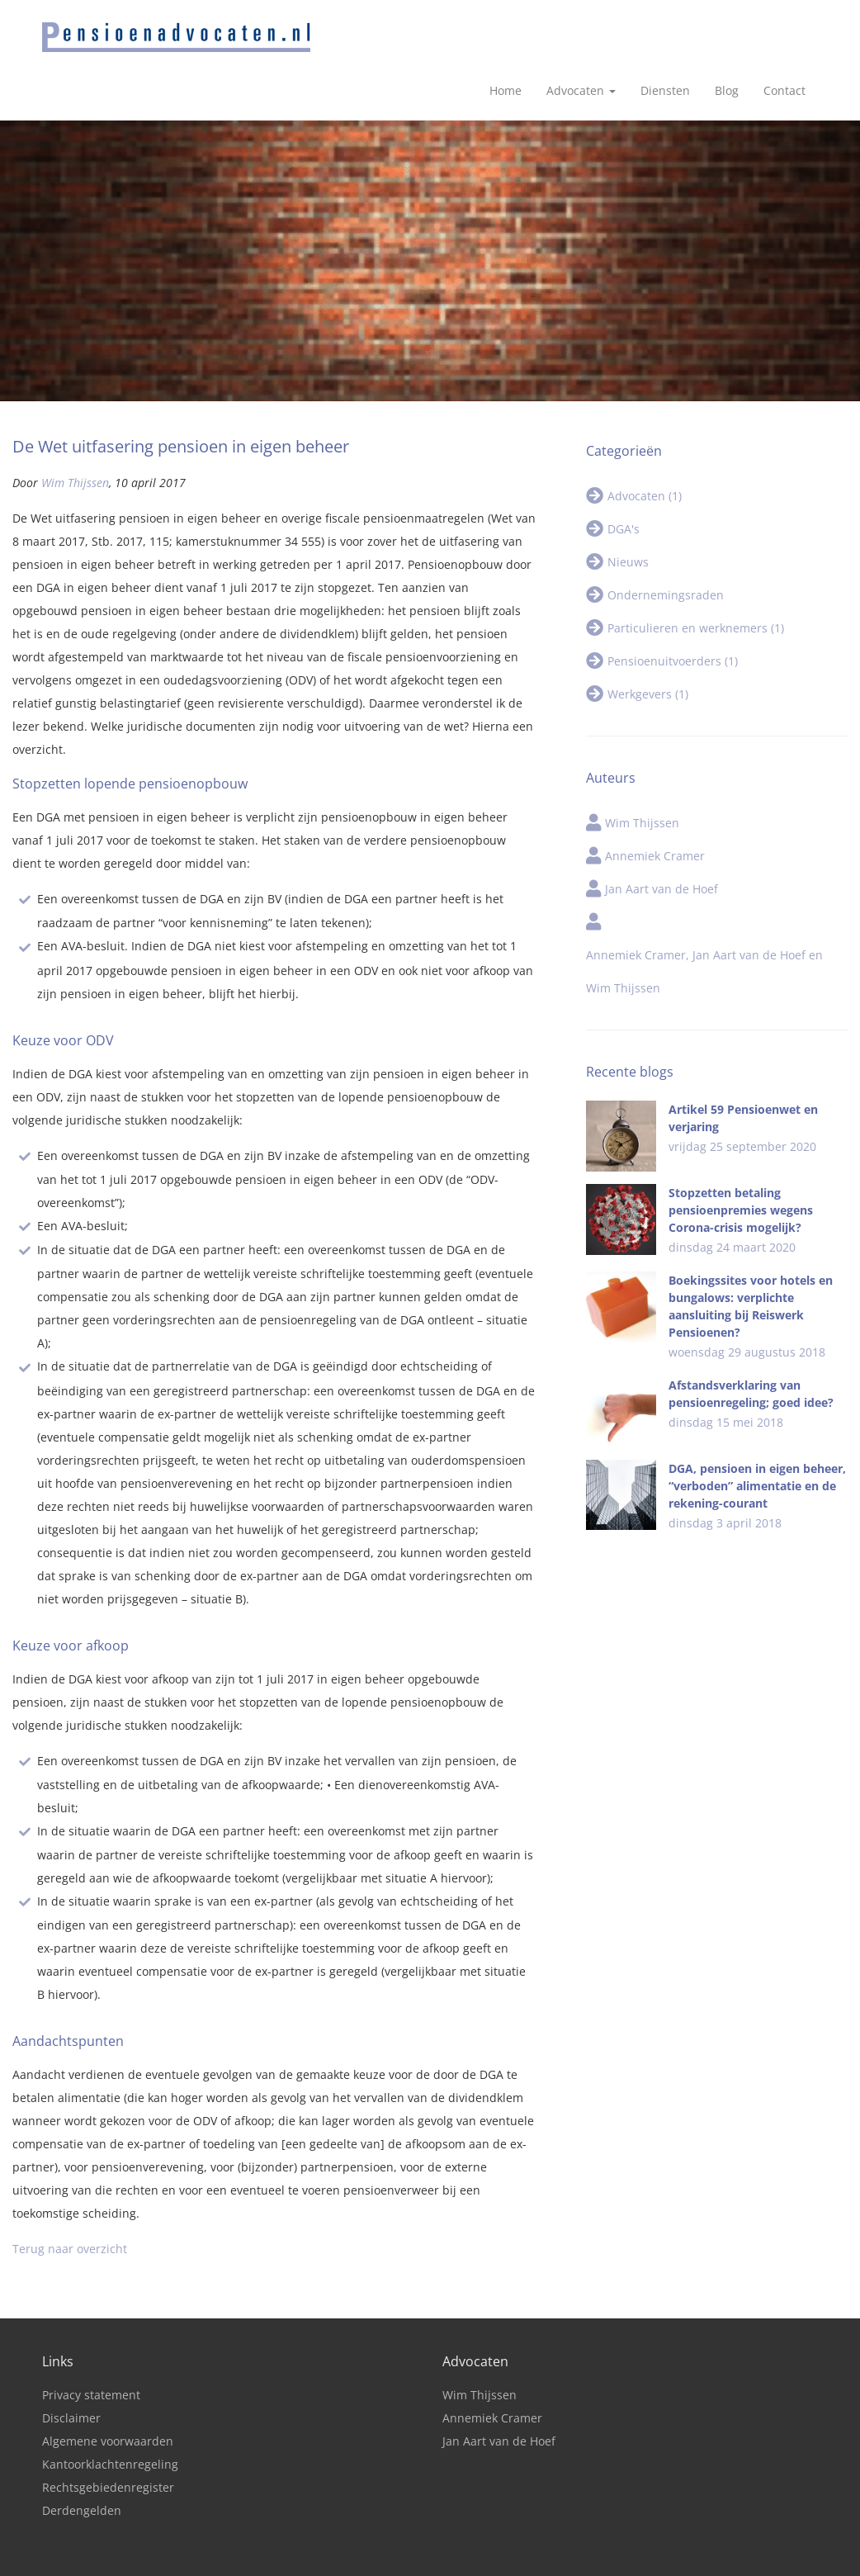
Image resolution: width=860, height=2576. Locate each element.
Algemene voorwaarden (107, 2383)
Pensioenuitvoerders (672, 603)
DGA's (623, 471)
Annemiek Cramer (655, 798)
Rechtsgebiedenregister (108, 2429)
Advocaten (581, 32)
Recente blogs (629, 1014)
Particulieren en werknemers (695, 570)
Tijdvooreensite (550, 2559)
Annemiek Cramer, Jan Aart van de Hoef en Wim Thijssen (704, 913)
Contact (784, 32)
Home (505, 32)
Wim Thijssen (75, 425)
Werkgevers (647, 636)
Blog (727, 32)
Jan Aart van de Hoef (661, 831)
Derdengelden (81, 2452)
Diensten (665, 32)
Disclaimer (71, 2360)
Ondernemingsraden (665, 537)
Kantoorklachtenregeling (110, 2406)
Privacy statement (91, 2337)
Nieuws (628, 504)
